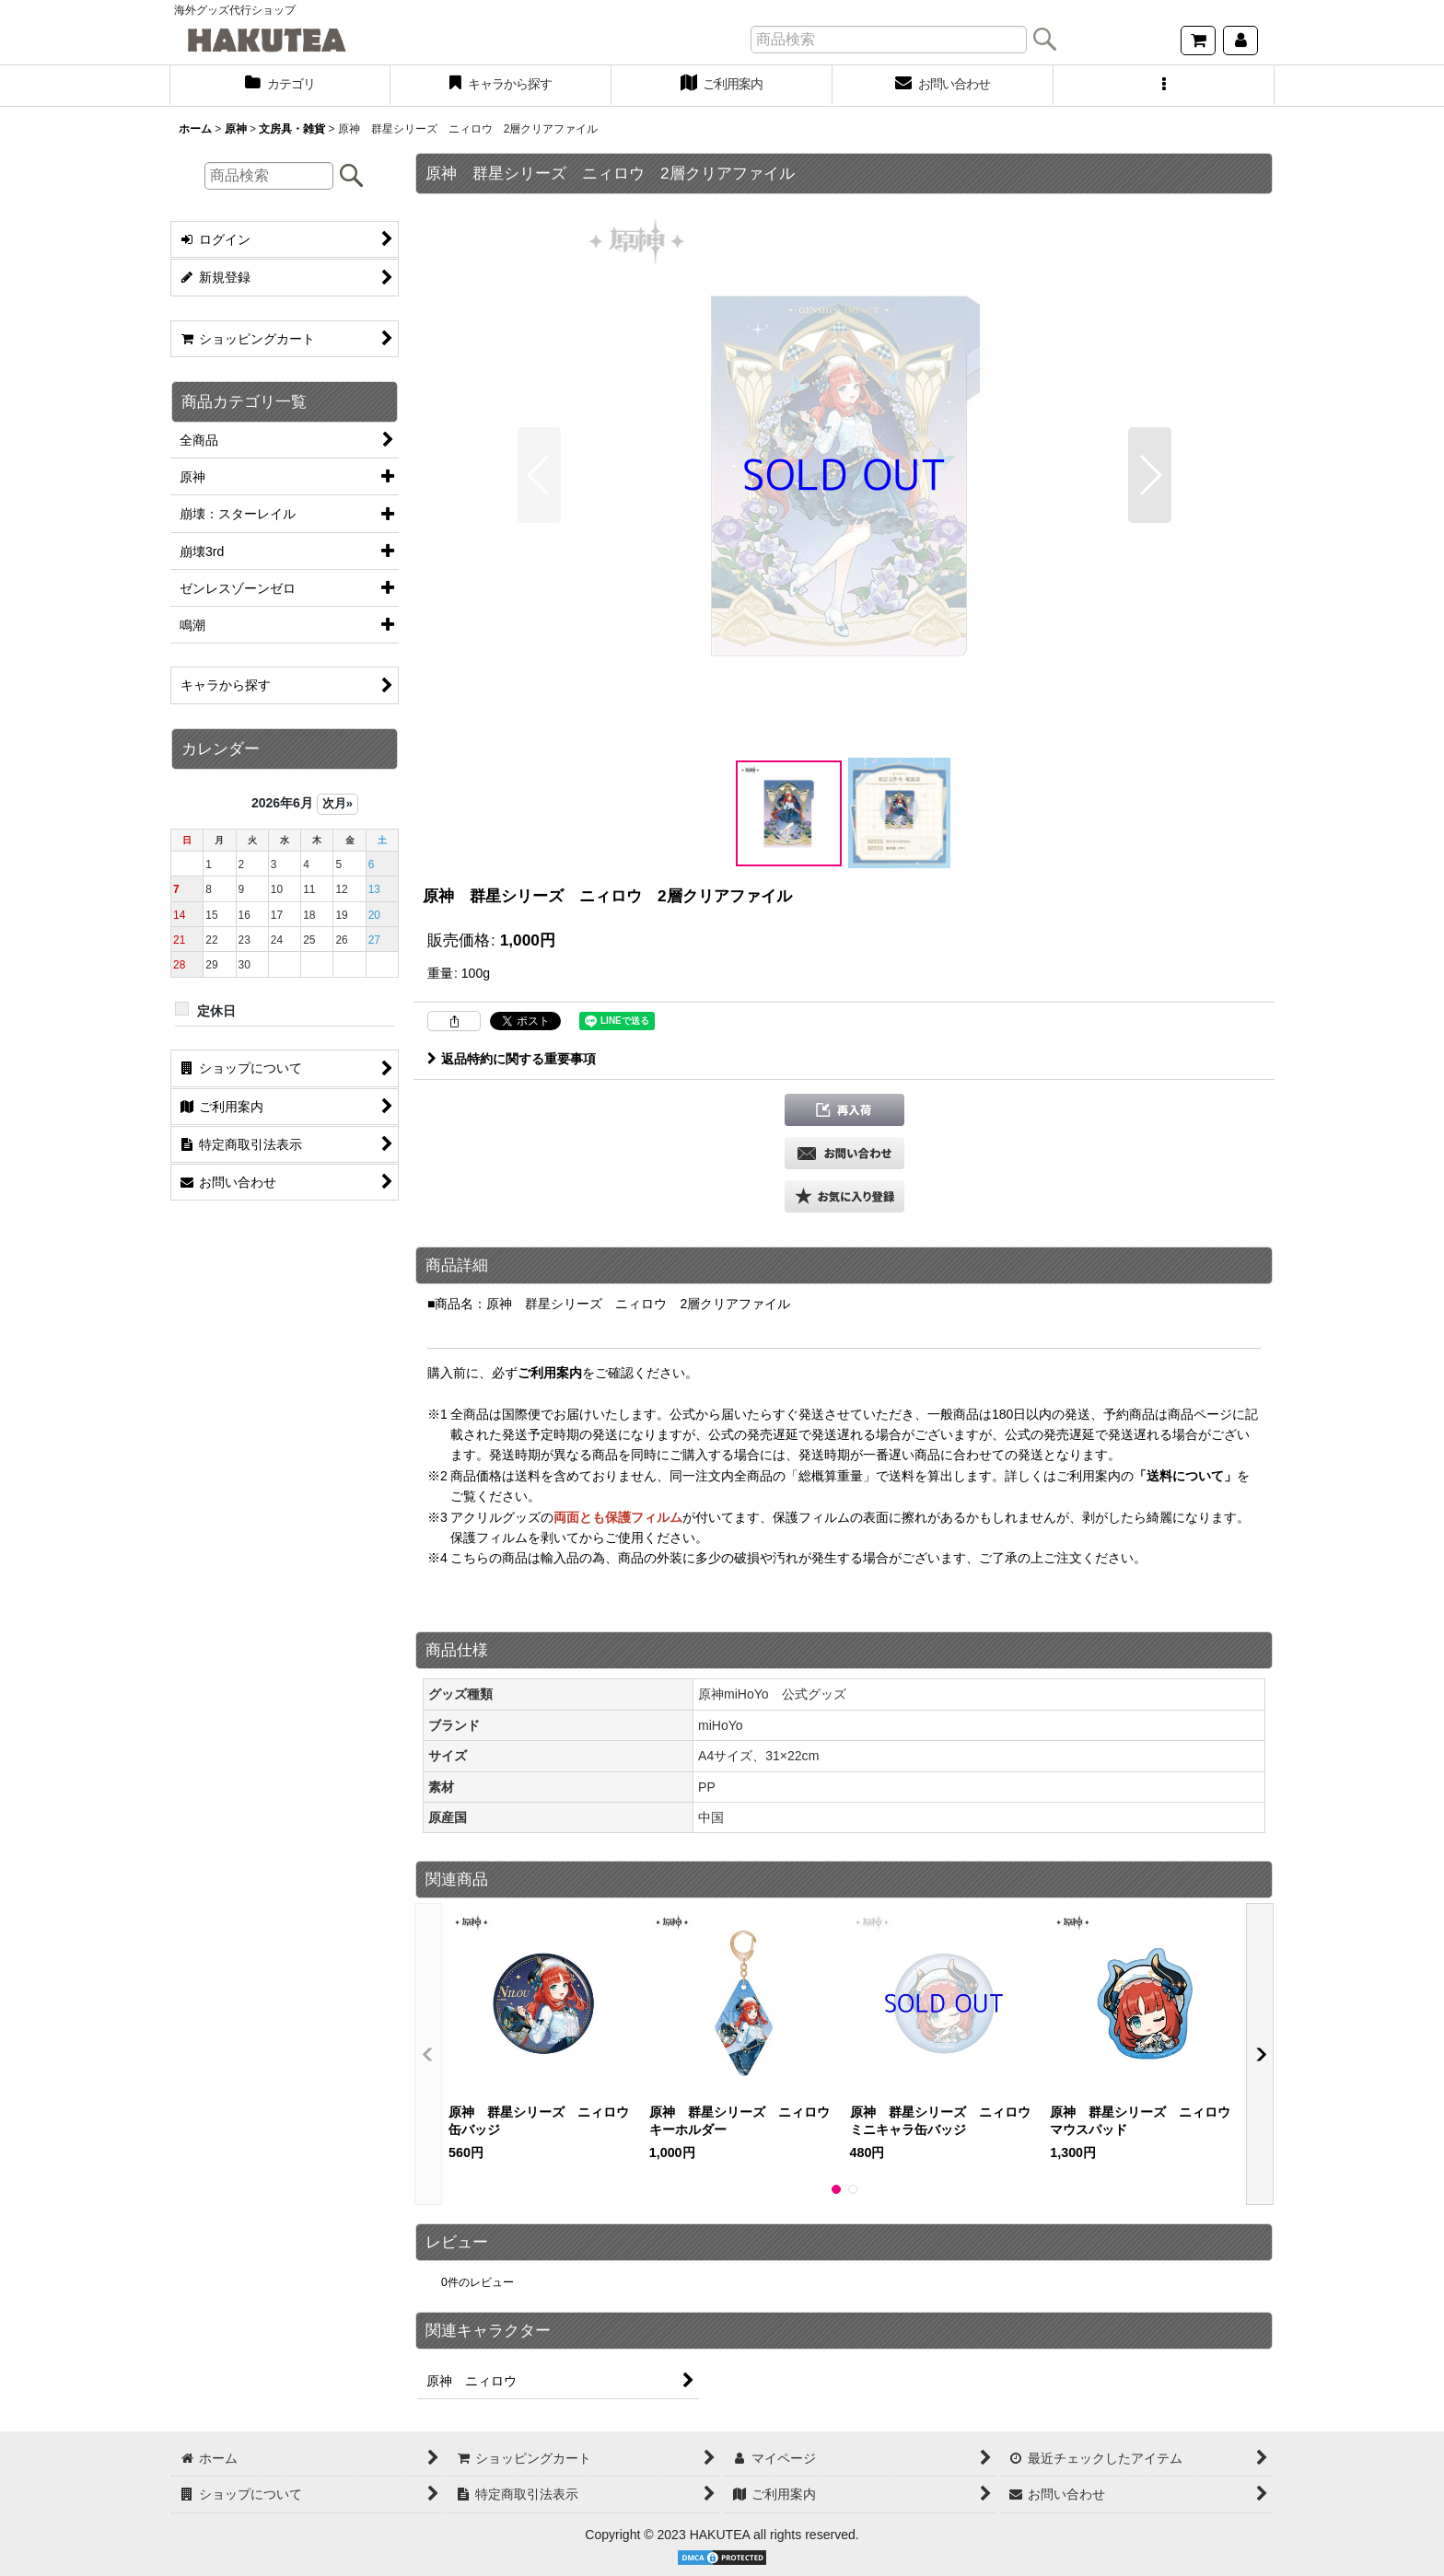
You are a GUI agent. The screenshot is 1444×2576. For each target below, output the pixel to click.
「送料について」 (1185, 1475)
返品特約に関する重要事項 (511, 1058)
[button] (1164, 85)
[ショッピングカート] (1198, 40)
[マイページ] (1240, 40)
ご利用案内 (550, 1372)
